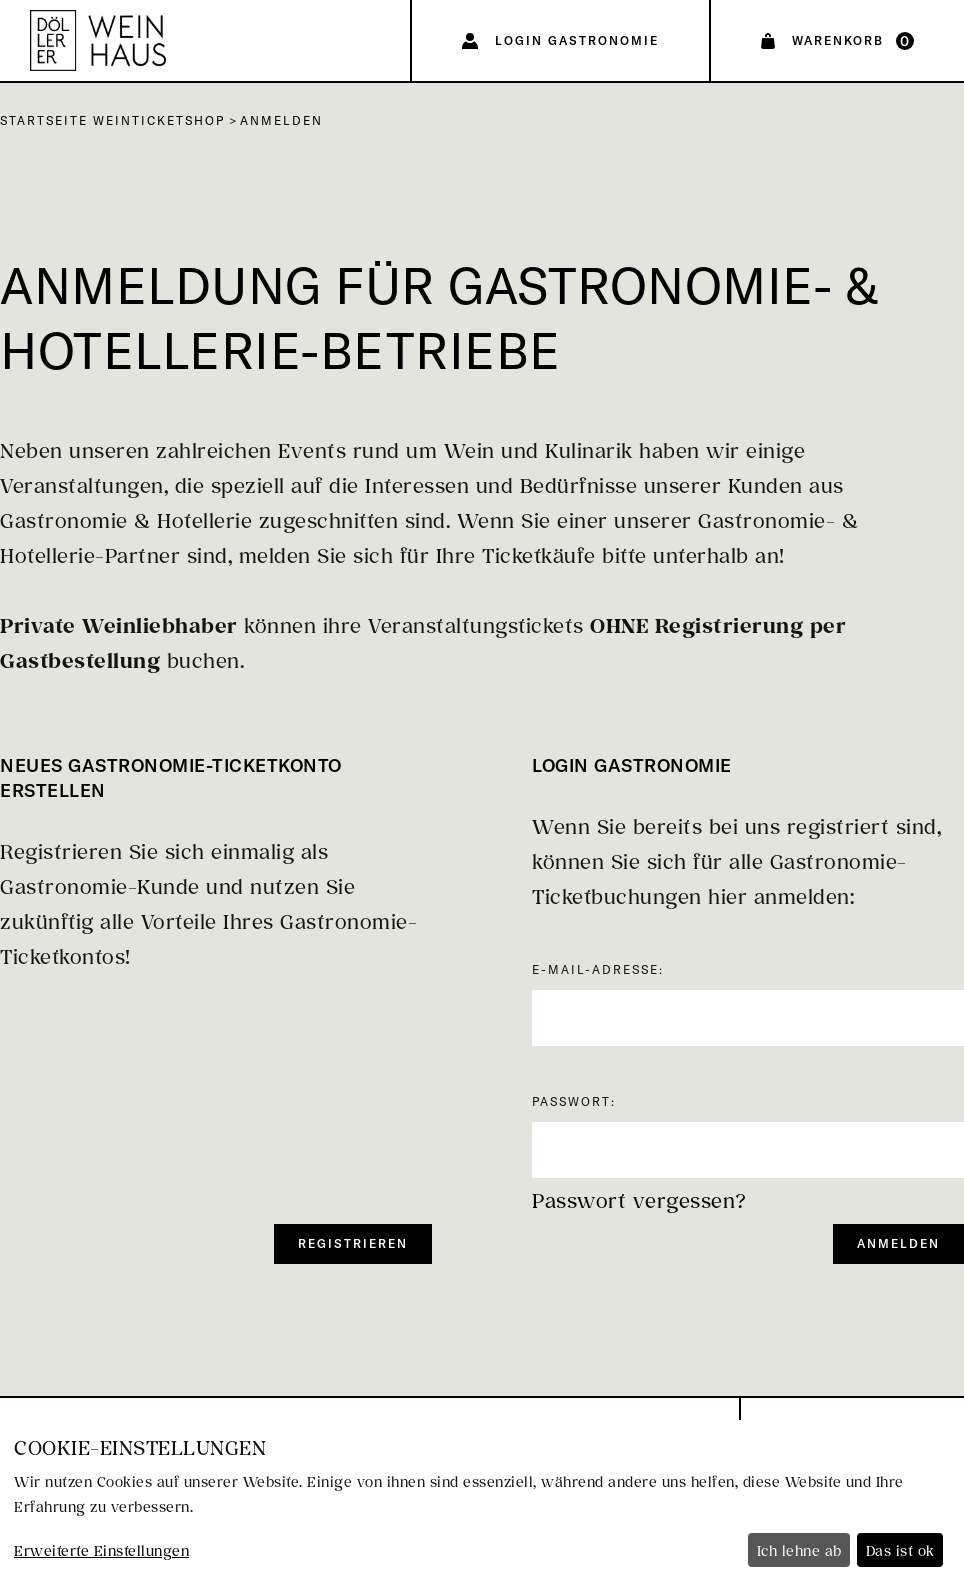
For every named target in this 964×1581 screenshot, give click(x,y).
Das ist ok (900, 1550)
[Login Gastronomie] (560, 40)
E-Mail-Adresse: (598, 969)
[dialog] (482, 1500)
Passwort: (574, 1101)
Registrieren (353, 1243)
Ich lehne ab (799, 1550)
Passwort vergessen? (639, 1200)
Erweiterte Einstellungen (101, 1550)
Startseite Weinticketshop (112, 120)
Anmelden (281, 120)
